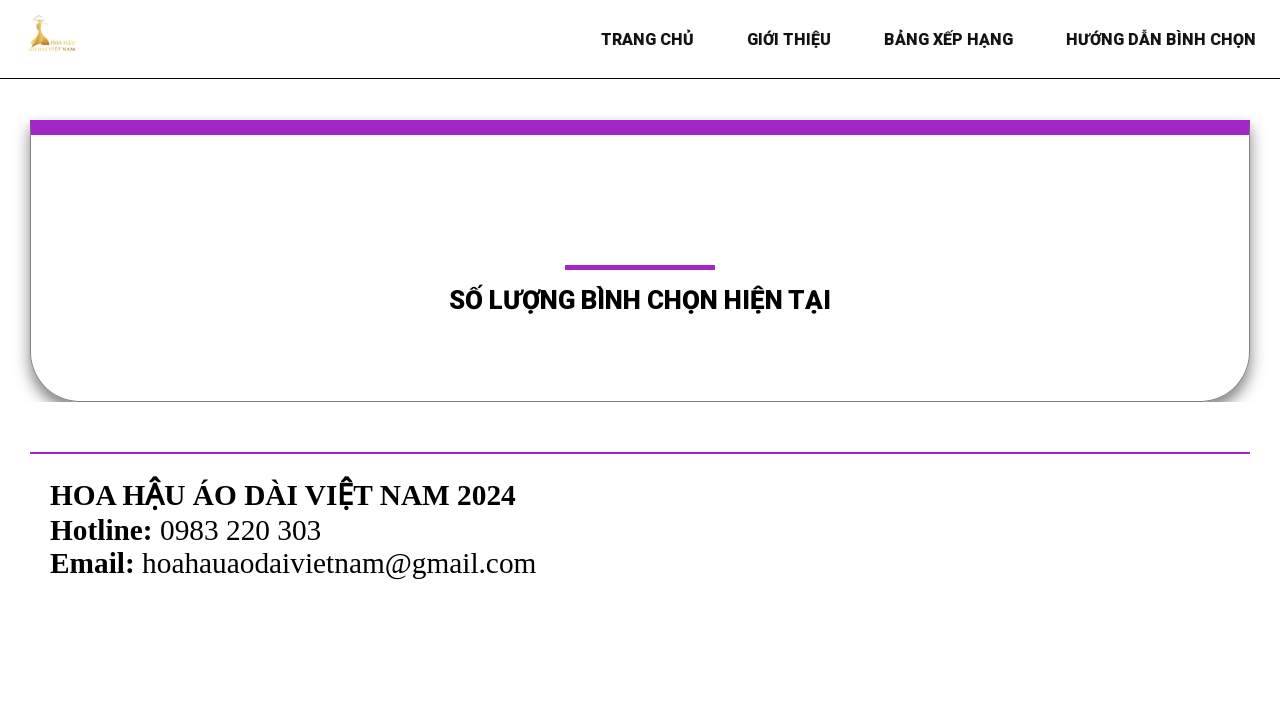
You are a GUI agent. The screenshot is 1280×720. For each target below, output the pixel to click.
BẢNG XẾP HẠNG (951, 39)
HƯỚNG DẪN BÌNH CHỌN (1164, 39)
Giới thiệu (792, 39)
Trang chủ (650, 39)
